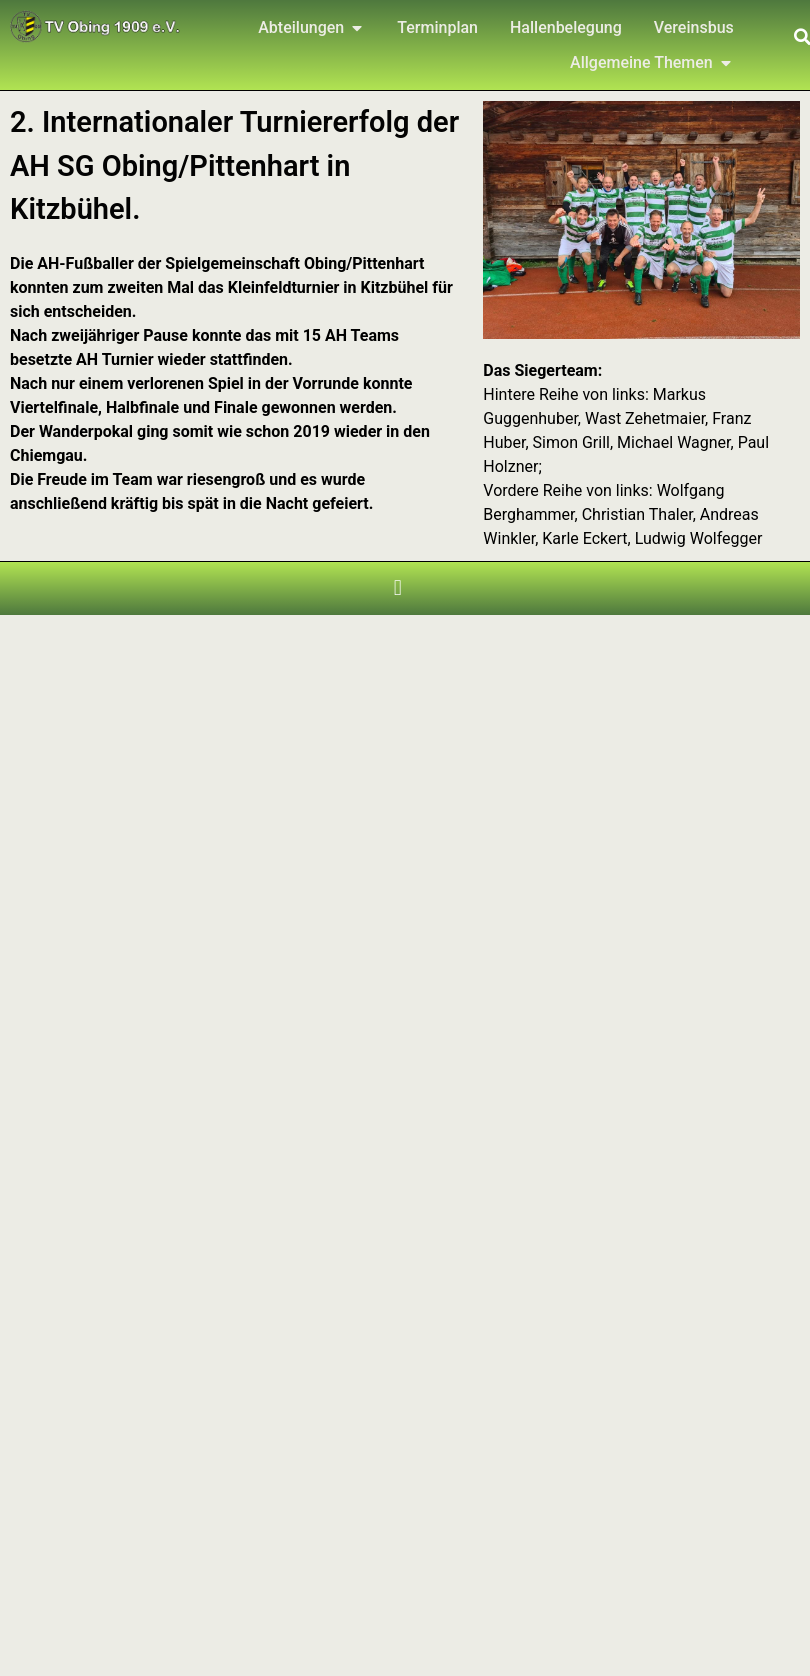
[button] (397, 588)
